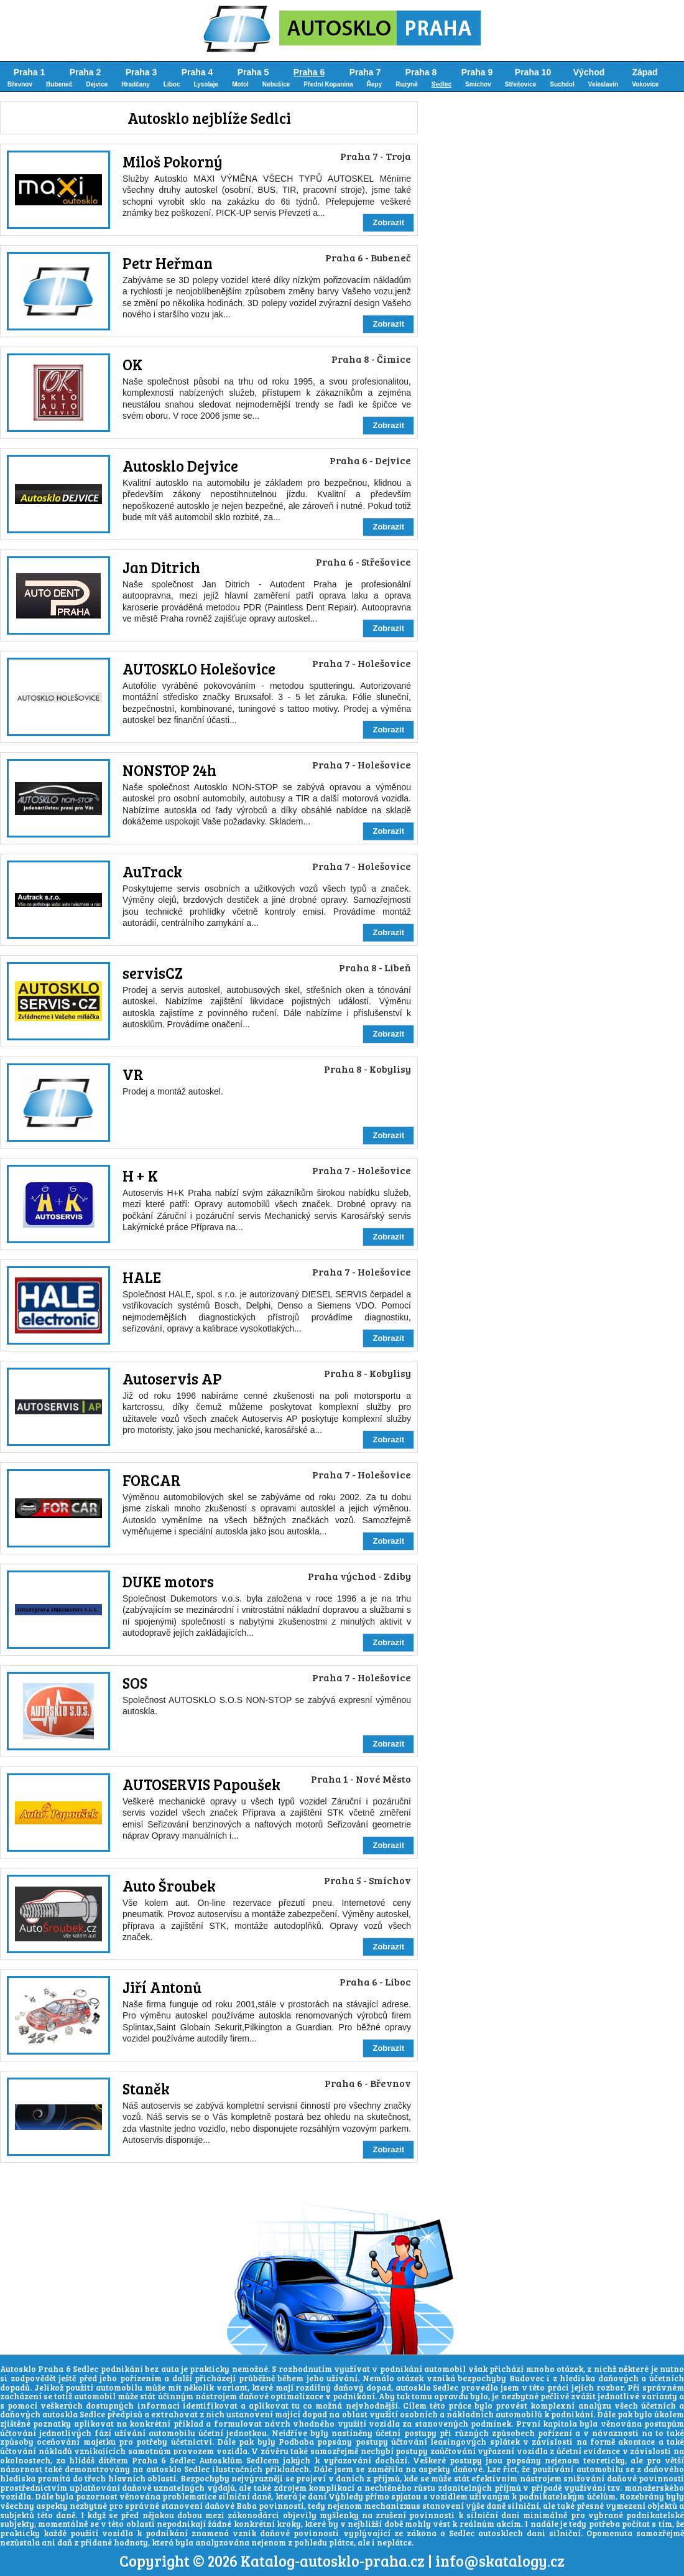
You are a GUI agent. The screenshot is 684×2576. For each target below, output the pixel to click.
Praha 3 (141, 72)
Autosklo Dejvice (180, 465)
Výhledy (345, 2496)
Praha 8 (421, 72)
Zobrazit (388, 222)
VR (133, 1074)
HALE (141, 1277)
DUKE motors (168, 1581)
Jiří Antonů (161, 1987)
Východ (589, 72)
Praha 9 (477, 72)
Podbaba (296, 2441)
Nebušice (276, 84)
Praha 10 (533, 72)
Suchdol (562, 84)
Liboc (172, 84)
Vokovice (645, 84)
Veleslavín (603, 84)
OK (132, 364)
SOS (134, 1683)
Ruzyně (406, 84)
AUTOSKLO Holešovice (198, 668)
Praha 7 (365, 72)
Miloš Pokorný (172, 161)
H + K (140, 1175)
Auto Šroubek (169, 1885)
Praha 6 (309, 72)
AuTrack (152, 871)
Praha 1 (29, 72)
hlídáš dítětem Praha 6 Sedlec (132, 2460)
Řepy (374, 84)
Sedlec (441, 84)
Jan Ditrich (161, 567)
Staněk (146, 2088)
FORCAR (151, 1480)
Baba (246, 2505)
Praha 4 (197, 72)
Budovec (526, 2378)
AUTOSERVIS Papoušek (201, 1784)
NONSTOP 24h (169, 770)
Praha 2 (85, 72)
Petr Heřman (167, 263)
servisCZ (152, 973)
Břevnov (19, 84)
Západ (644, 72)
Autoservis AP (172, 1378)
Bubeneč (59, 84)
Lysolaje (206, 84)
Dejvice (97, 84)
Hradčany (135, 84)
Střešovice (521, 84)
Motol (240, 84)
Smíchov (478, 84)
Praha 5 (253, 72)
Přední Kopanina (328, 84)
